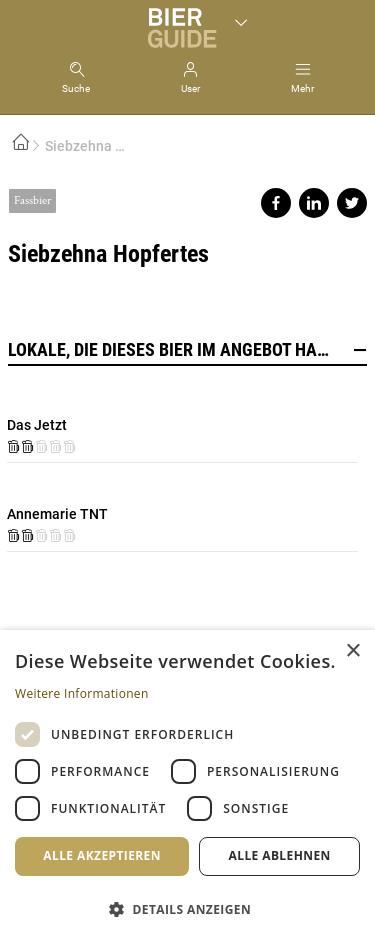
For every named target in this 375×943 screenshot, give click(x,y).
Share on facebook (276, 203)
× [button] (352, 651)
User (190, 88)
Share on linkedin (314, 203)
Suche (76, 88)
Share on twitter (352, 203)
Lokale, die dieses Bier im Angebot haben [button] (187, 350)
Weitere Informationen (82, 693)
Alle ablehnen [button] (280, 855)
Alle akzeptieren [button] (102, 855)
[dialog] (187, 786)
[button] (187, 908)
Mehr (302, 88)
